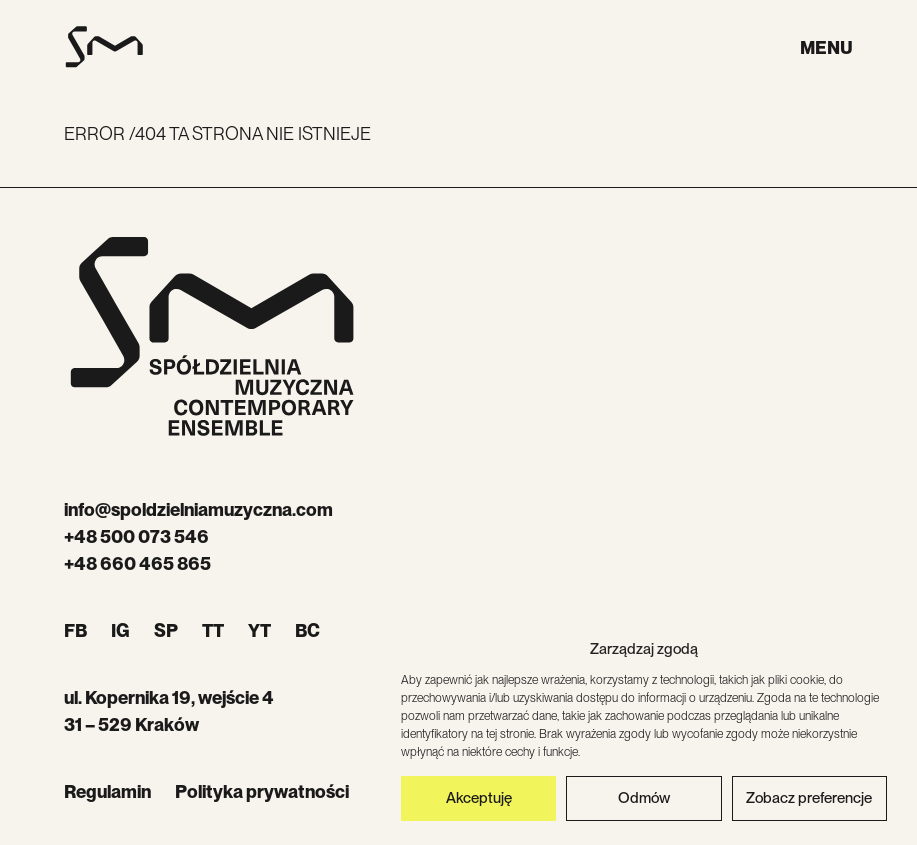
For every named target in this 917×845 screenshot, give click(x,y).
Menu (826, 47)
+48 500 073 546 (136, 536)
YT (259, 630)
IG (120, 630)
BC (307, 630)
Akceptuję (479, 801)
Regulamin (107, 791)
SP (166, 630)
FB (75, 630)
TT (213, 630)
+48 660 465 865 (137, 563)
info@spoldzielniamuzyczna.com (198, 509)
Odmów (644, 801)
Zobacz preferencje (809, 801)
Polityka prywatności (262, 791)
